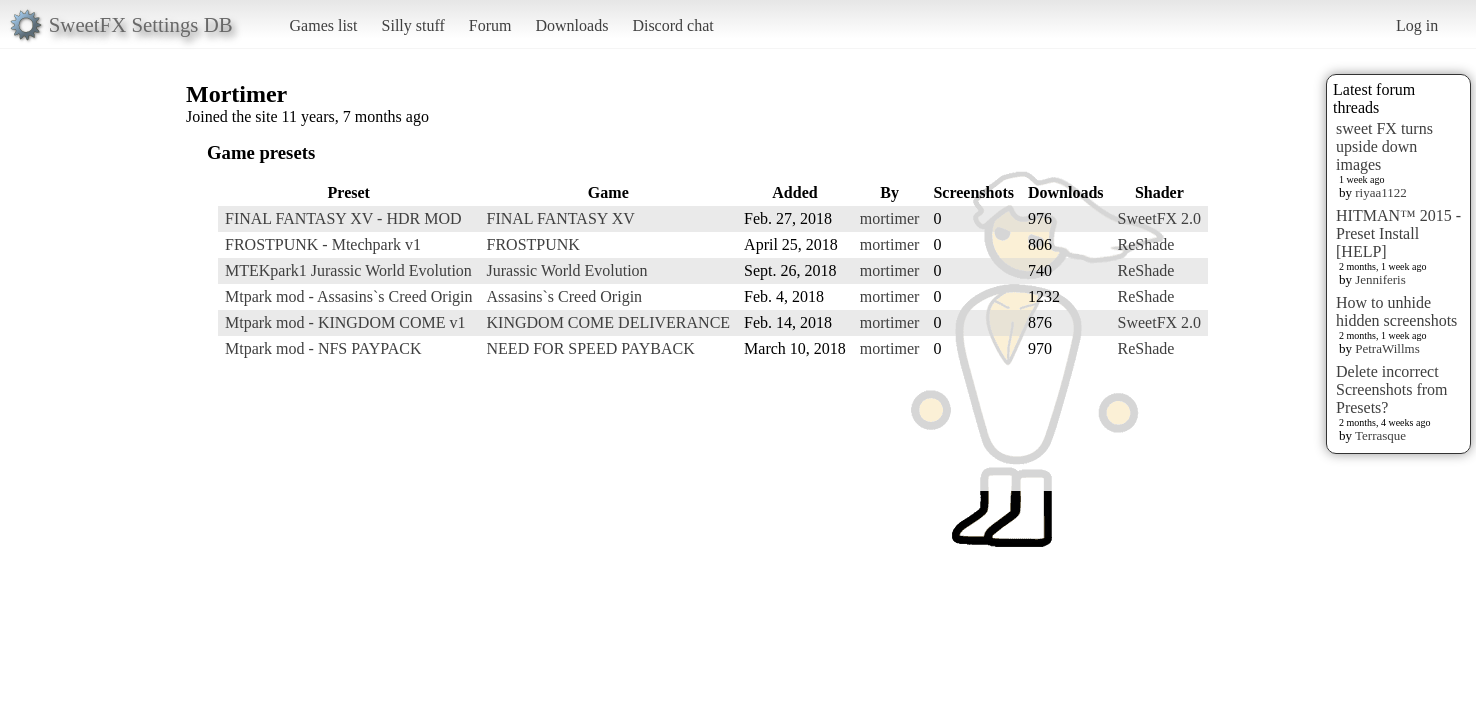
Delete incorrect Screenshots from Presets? (1392, 389)
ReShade (1146, 244)
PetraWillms (1387, 348)
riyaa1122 (1381, 192)
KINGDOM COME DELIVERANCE (609, 322)
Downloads (571, 25)
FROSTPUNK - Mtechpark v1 (323, 244)
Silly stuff (413, 25)
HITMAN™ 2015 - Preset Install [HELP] (1398, 233)
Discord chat (672, 25)
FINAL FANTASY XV (561, 218)
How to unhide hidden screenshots (1396, 311)
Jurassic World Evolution (567, 270)
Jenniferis (1380, 279)
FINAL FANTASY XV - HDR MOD (343, 218)
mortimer (890, 218)
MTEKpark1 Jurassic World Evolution (348, 270)
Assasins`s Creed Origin (565, 296)
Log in (1417, 25)
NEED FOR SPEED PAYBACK (591, 348)
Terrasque (1380, 435)
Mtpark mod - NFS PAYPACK (323, 348)
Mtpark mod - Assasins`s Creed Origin (349, 296)
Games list (324, 25)
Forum (490, 25)
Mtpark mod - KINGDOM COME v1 (345, 322)
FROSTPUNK (533, 244)
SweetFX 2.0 (1160, 218)
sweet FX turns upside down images (1384, 146)
